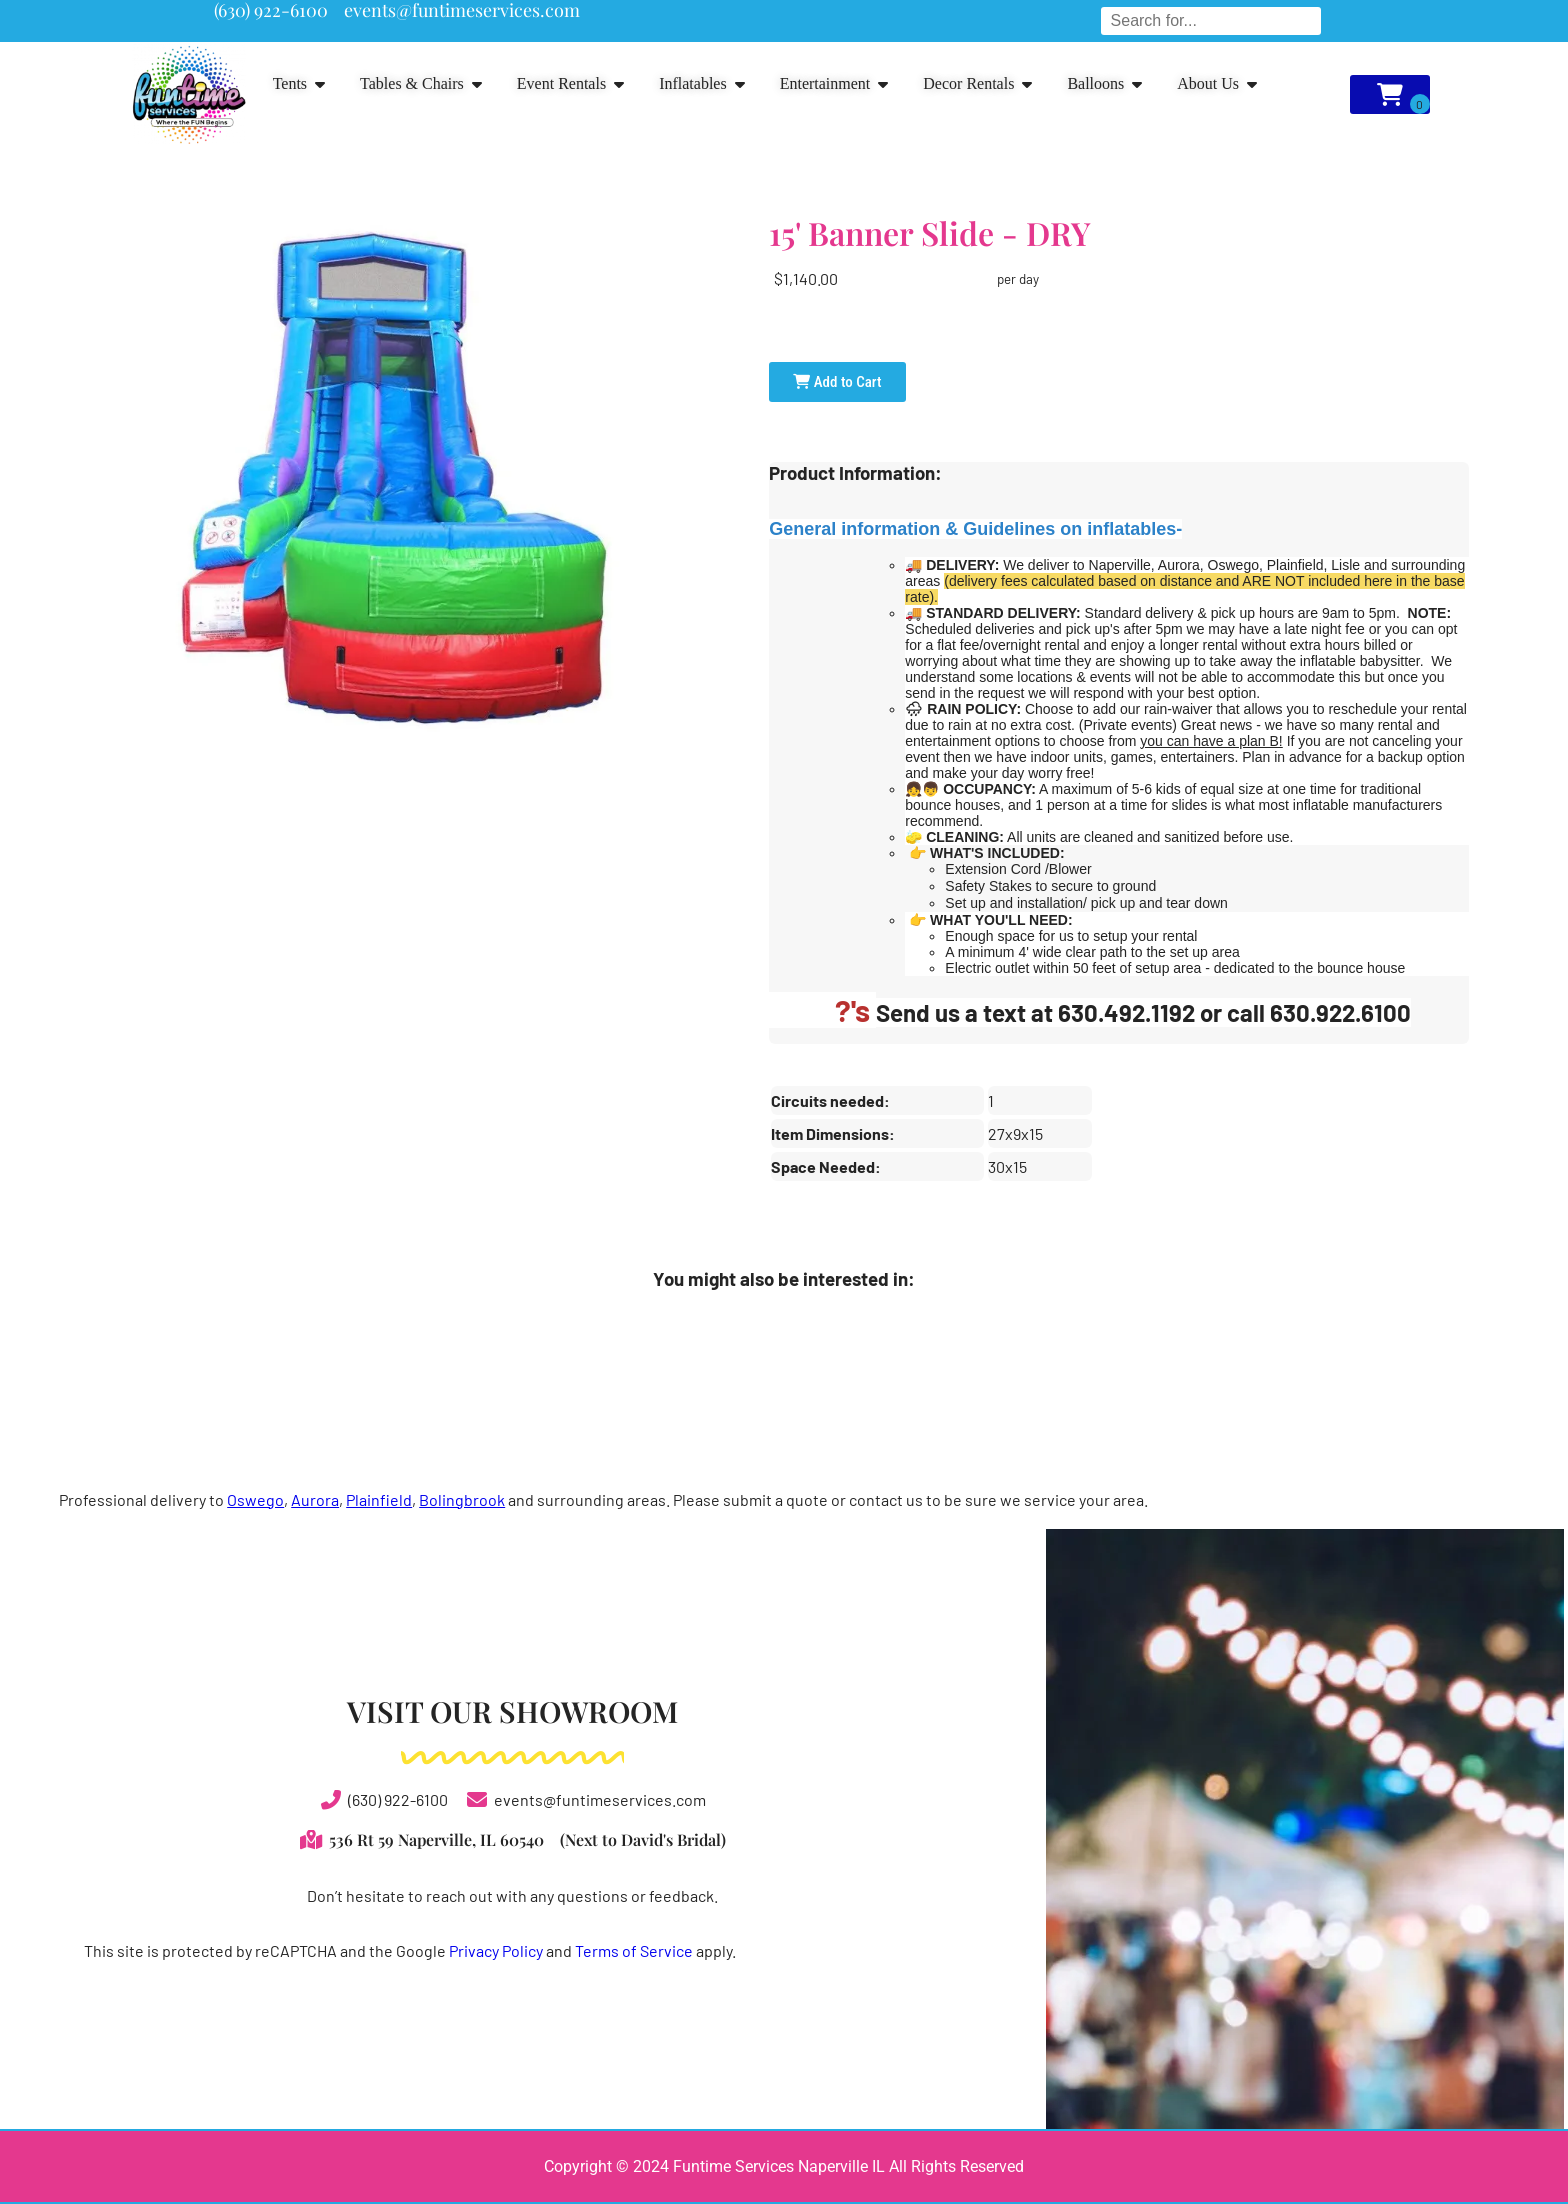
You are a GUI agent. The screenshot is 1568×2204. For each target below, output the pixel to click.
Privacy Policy (496, 1950)
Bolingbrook (462, 1499)
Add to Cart (837, 382)
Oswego (255, 1499)
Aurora (315, 1499)
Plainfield (379, 1499)
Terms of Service (634, 1950)
